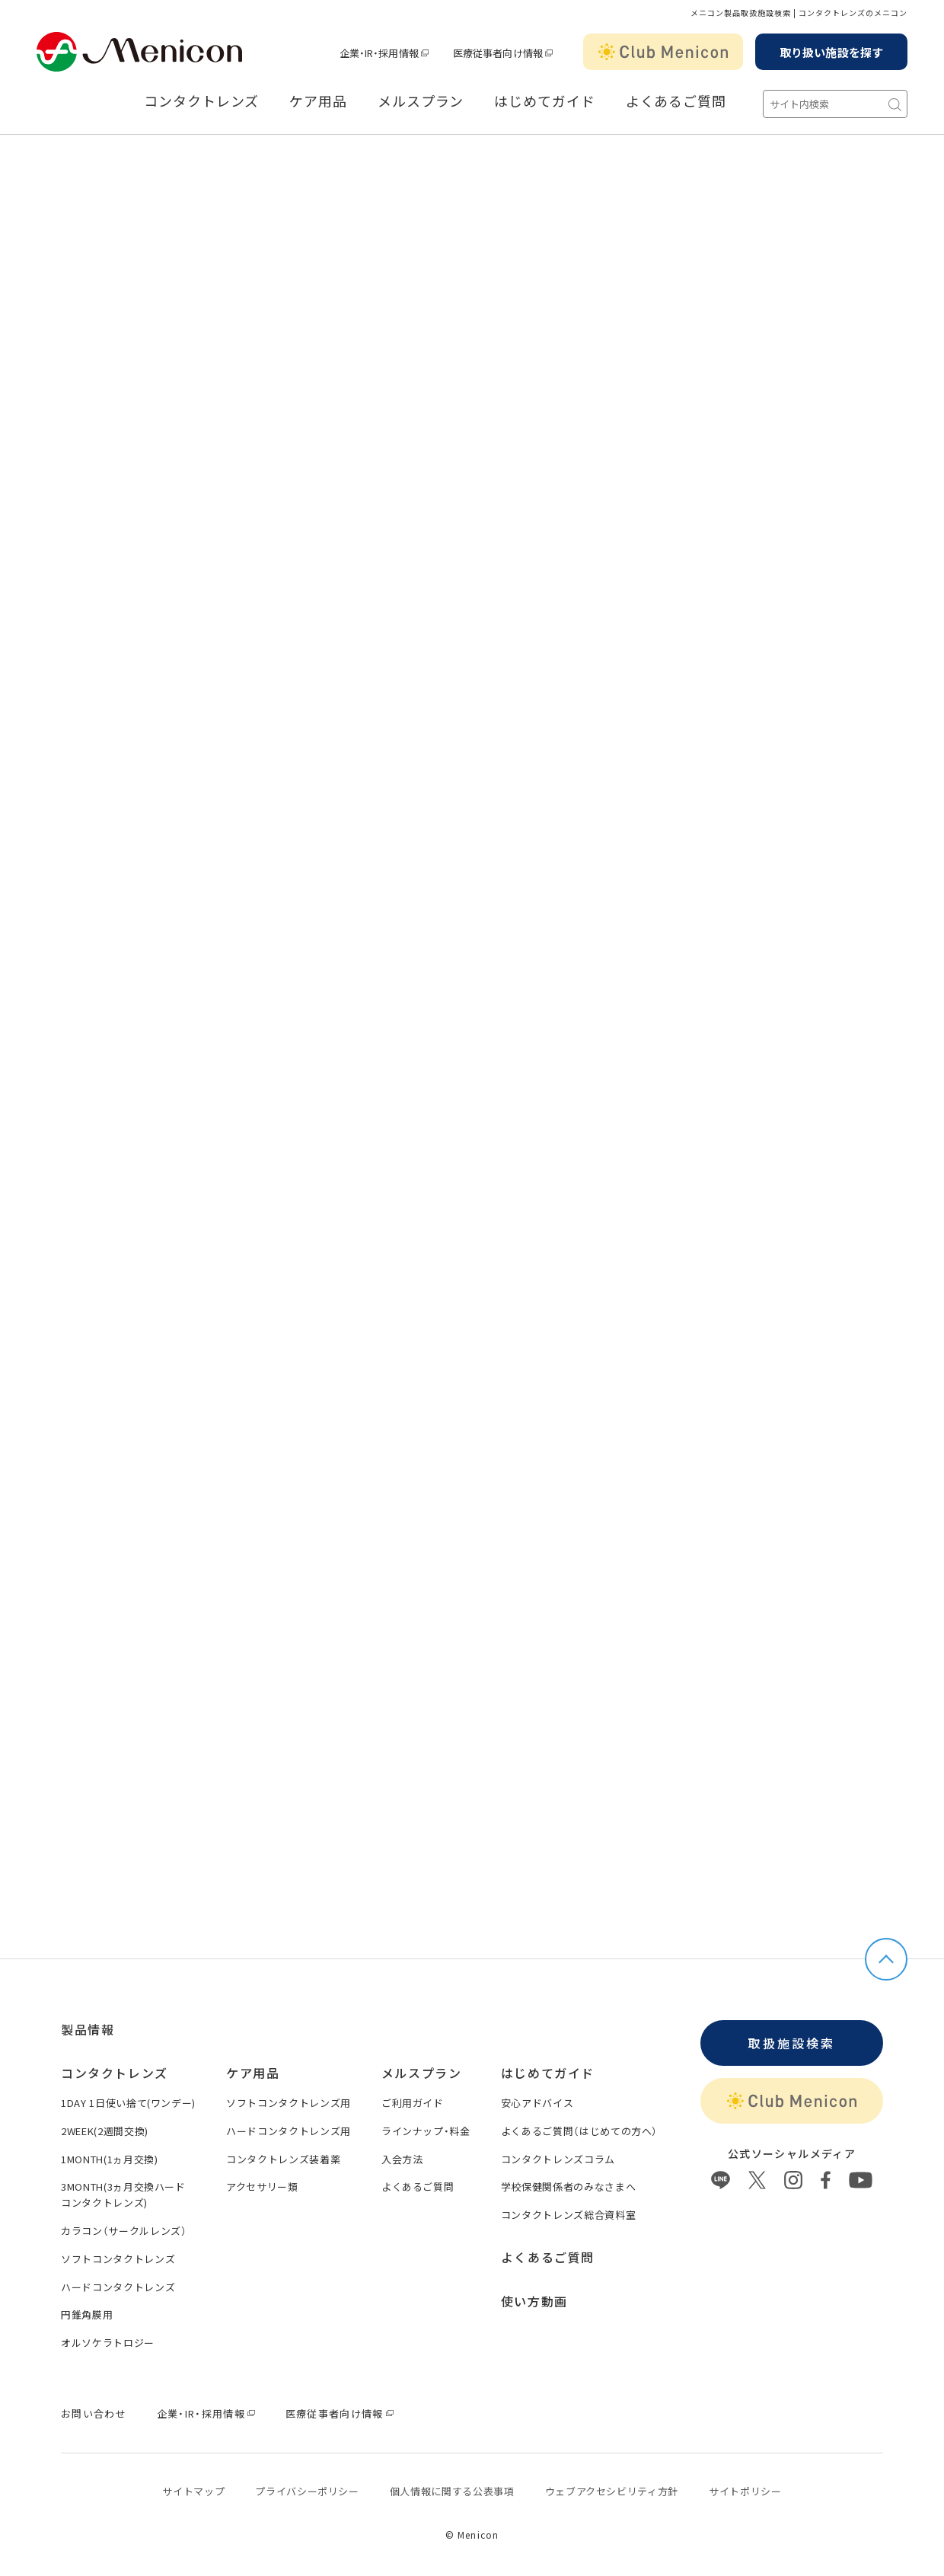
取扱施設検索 (791, 2043)
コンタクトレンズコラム (558, 2159)
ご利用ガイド (412, 2103)
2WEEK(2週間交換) (104, 2131)
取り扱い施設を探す (831, 52)
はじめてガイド (544, 101)
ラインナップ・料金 (425, 2131)
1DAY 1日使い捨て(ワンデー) (128, 2103)
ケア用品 (318, 101)
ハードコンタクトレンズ (118, 2287)
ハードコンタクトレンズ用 (288, 2131)
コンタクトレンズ (201, 101)
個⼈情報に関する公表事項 (452, 2491)
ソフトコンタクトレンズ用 (288, 2103)
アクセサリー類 (262, 2186)
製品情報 (87, 2029)
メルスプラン (421, 101)
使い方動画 (534, 2301)
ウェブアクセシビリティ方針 (611, 2491)
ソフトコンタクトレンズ (118, 2259)
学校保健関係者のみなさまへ (568, 2186)
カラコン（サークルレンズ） (124, 2230)
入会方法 (402, 2159)
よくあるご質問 (676, 101)
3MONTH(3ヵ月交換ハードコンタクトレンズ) (123, 2194)
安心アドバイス (537, 2103)
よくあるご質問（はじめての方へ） (579, 2131)
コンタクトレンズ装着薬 (283, 2159)
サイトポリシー (745, 2491)
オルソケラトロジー (108, 2342)
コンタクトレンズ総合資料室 (568, 2214)
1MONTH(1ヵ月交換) (109, 2159)
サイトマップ (193, 2491)
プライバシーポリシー (307, 2491)
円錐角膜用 (87, 2314)
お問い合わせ (93, 2413)
